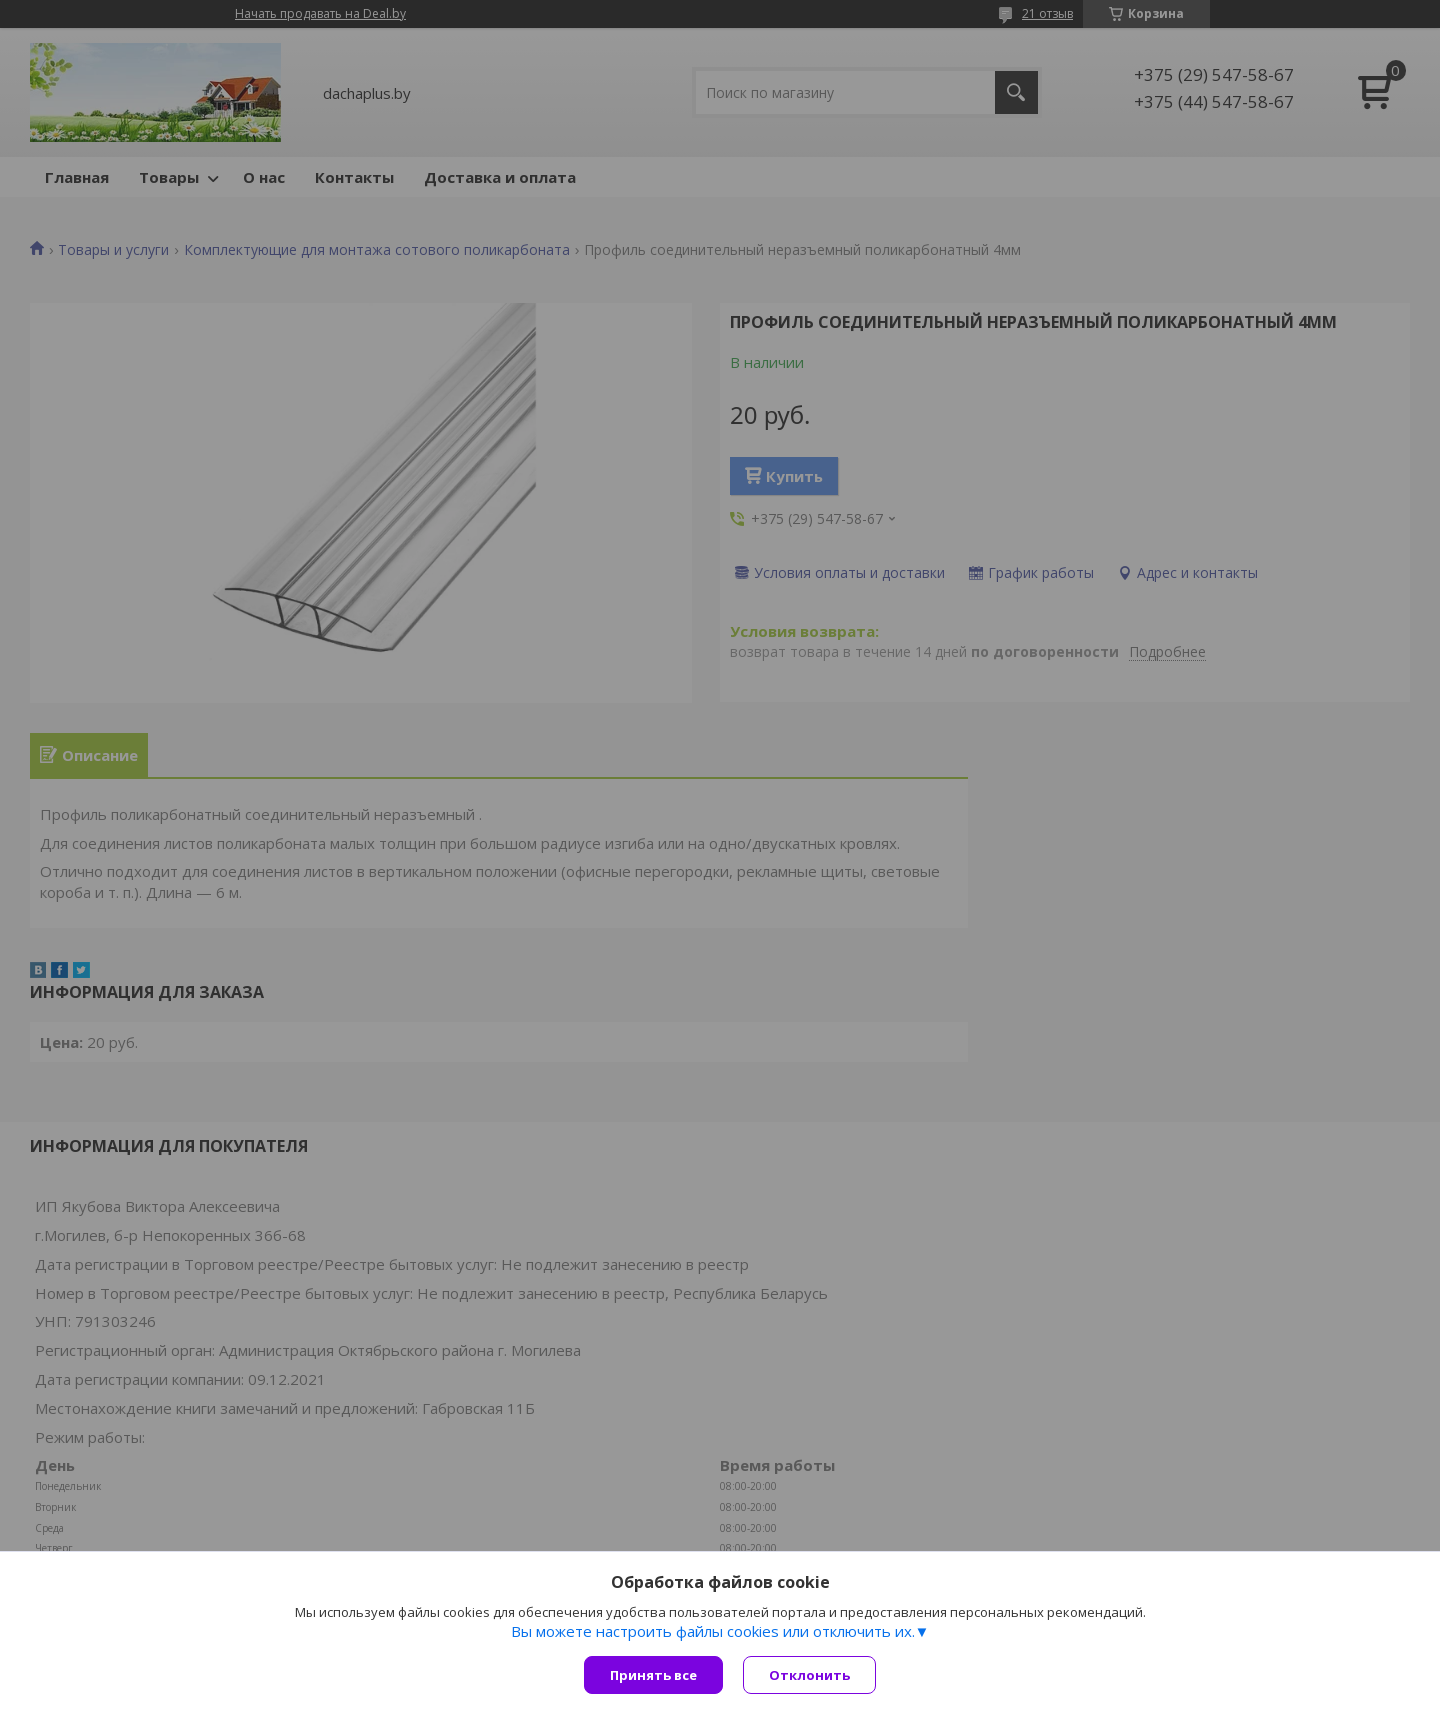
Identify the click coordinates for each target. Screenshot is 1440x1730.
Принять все (653, 1675)
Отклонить (809, 1675)
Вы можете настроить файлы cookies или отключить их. (713, 1631)
